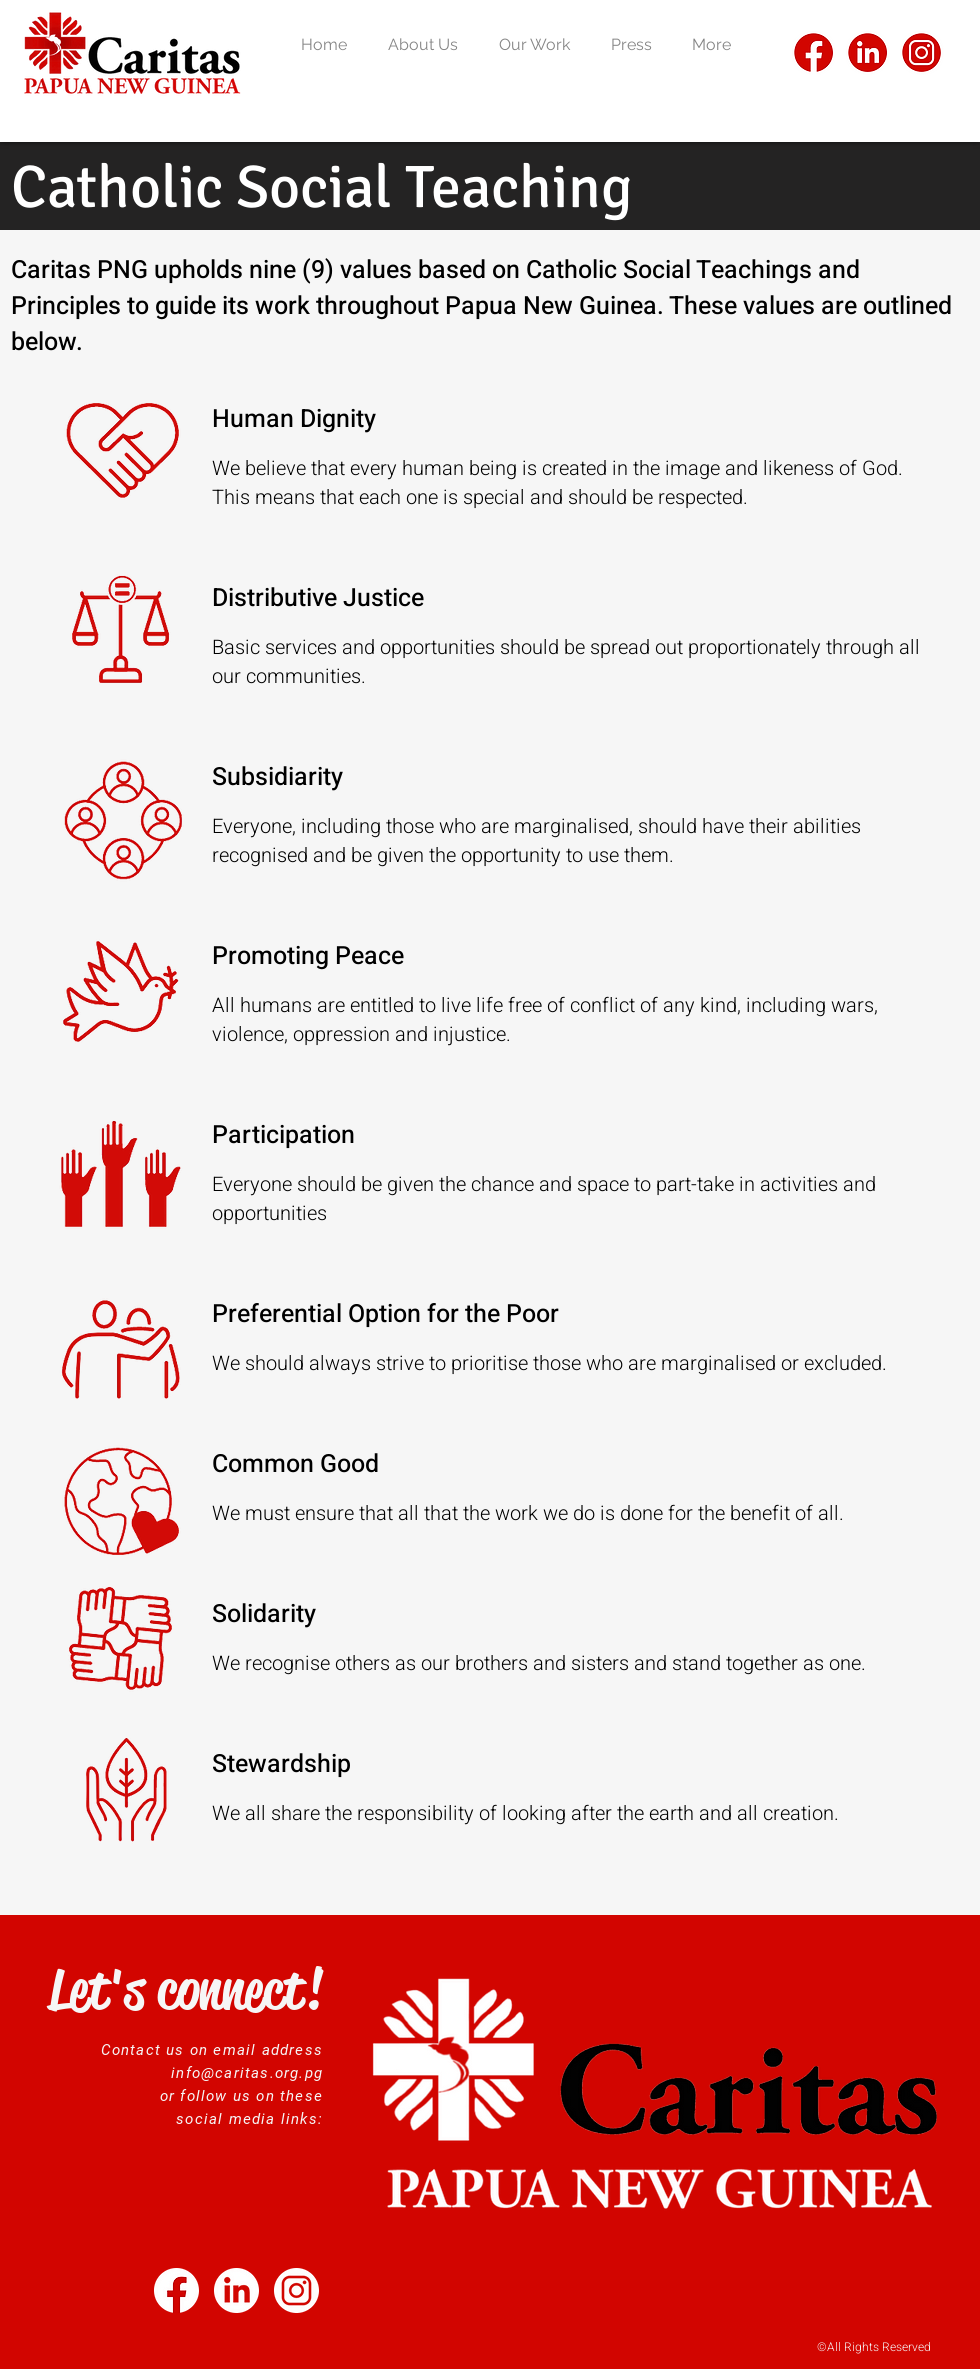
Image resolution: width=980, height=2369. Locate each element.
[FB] (813, 52)
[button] (428, 44)
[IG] (921, 52)
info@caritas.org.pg (247, 2073)
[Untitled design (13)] (176, 2290)
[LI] (867, 52)
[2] (296, 2290)
